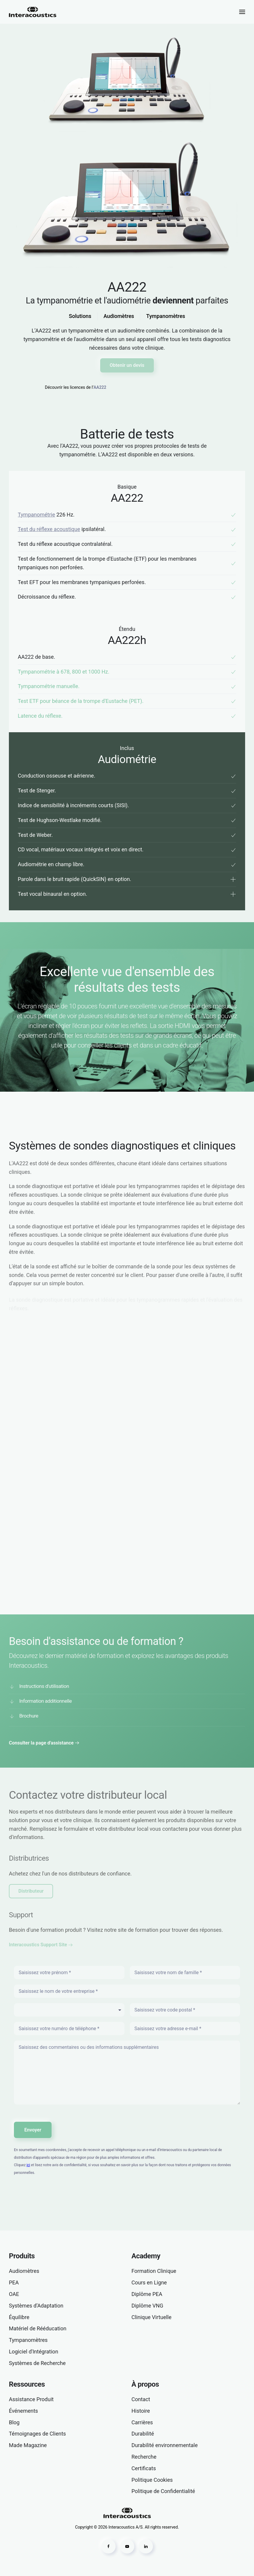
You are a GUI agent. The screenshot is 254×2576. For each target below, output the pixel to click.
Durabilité (143, 2434)
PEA (14, 2282)
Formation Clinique (154, 2271)
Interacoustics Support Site (38, 1944)
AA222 (100, 387)
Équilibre (19, 2317)
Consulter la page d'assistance (41, 1743)
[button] (242, 12)
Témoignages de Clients (37, 2434)
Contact (141, 2399)
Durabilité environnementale (165, 2445)
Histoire (141, 2411)
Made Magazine (28, 2445)
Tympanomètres (165, 316)
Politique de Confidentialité (163, 2491)
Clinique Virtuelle (152, 2317)
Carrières (142, 2422)
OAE (14, 2294)
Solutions (80, 316)
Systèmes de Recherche (37, 2363)
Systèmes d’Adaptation (36, 2305)
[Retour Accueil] (32, 12)
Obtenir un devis (127, 365)
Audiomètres (118, 316)
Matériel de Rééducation (37, 2328)
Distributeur (31, 1891)
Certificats (144, 2468)
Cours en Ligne (149, 2282)
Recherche (144, 2457)
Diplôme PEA (147, 2294)
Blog (14, 2422)
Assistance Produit (31, 2399)
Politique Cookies (152, 2480)
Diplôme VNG (147, 2305)
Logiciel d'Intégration (33, 2351)
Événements (23, 2411)
